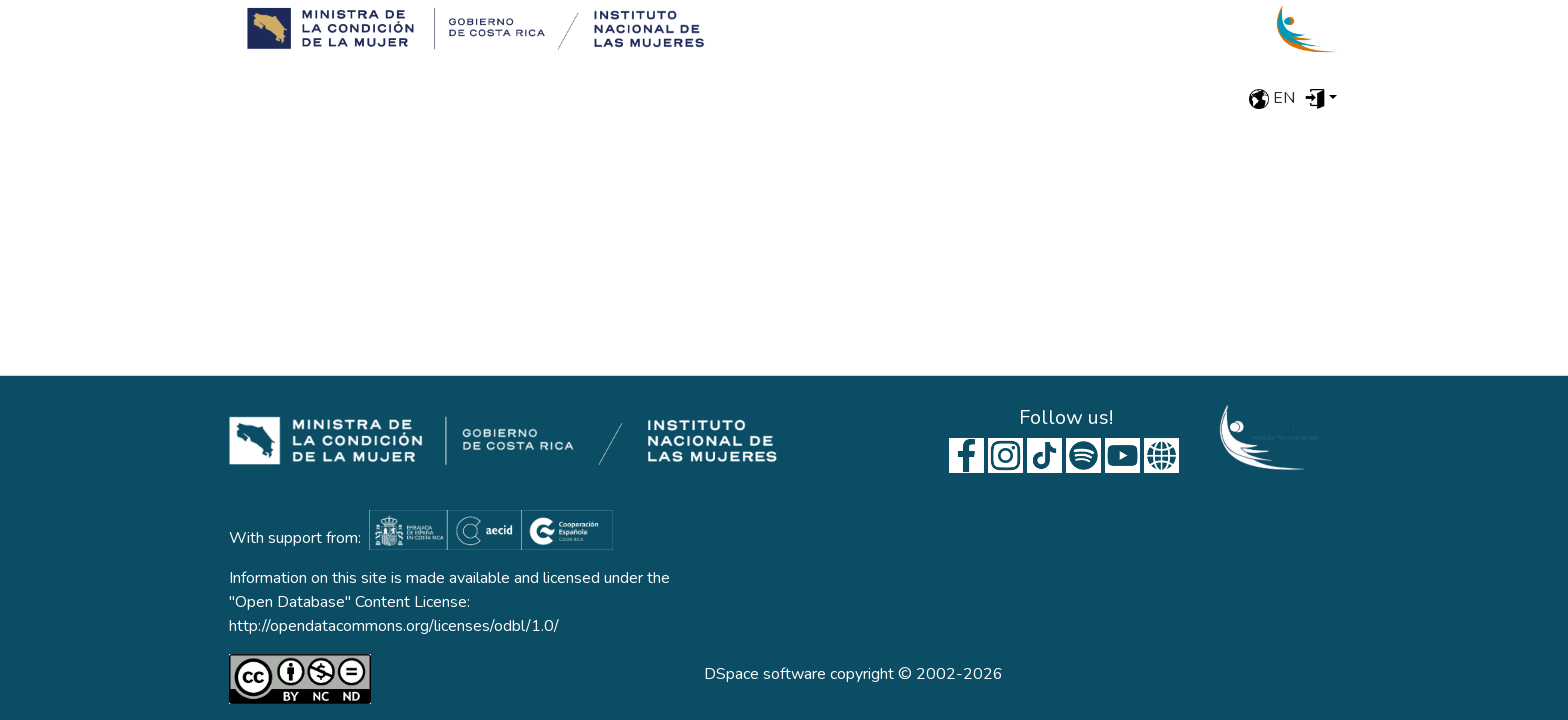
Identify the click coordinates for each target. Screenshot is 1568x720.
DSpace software (765, 674)
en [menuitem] (1272, 98)
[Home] (469, 29)
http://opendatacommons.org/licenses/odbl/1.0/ (394, 626)
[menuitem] (1321, 98)
